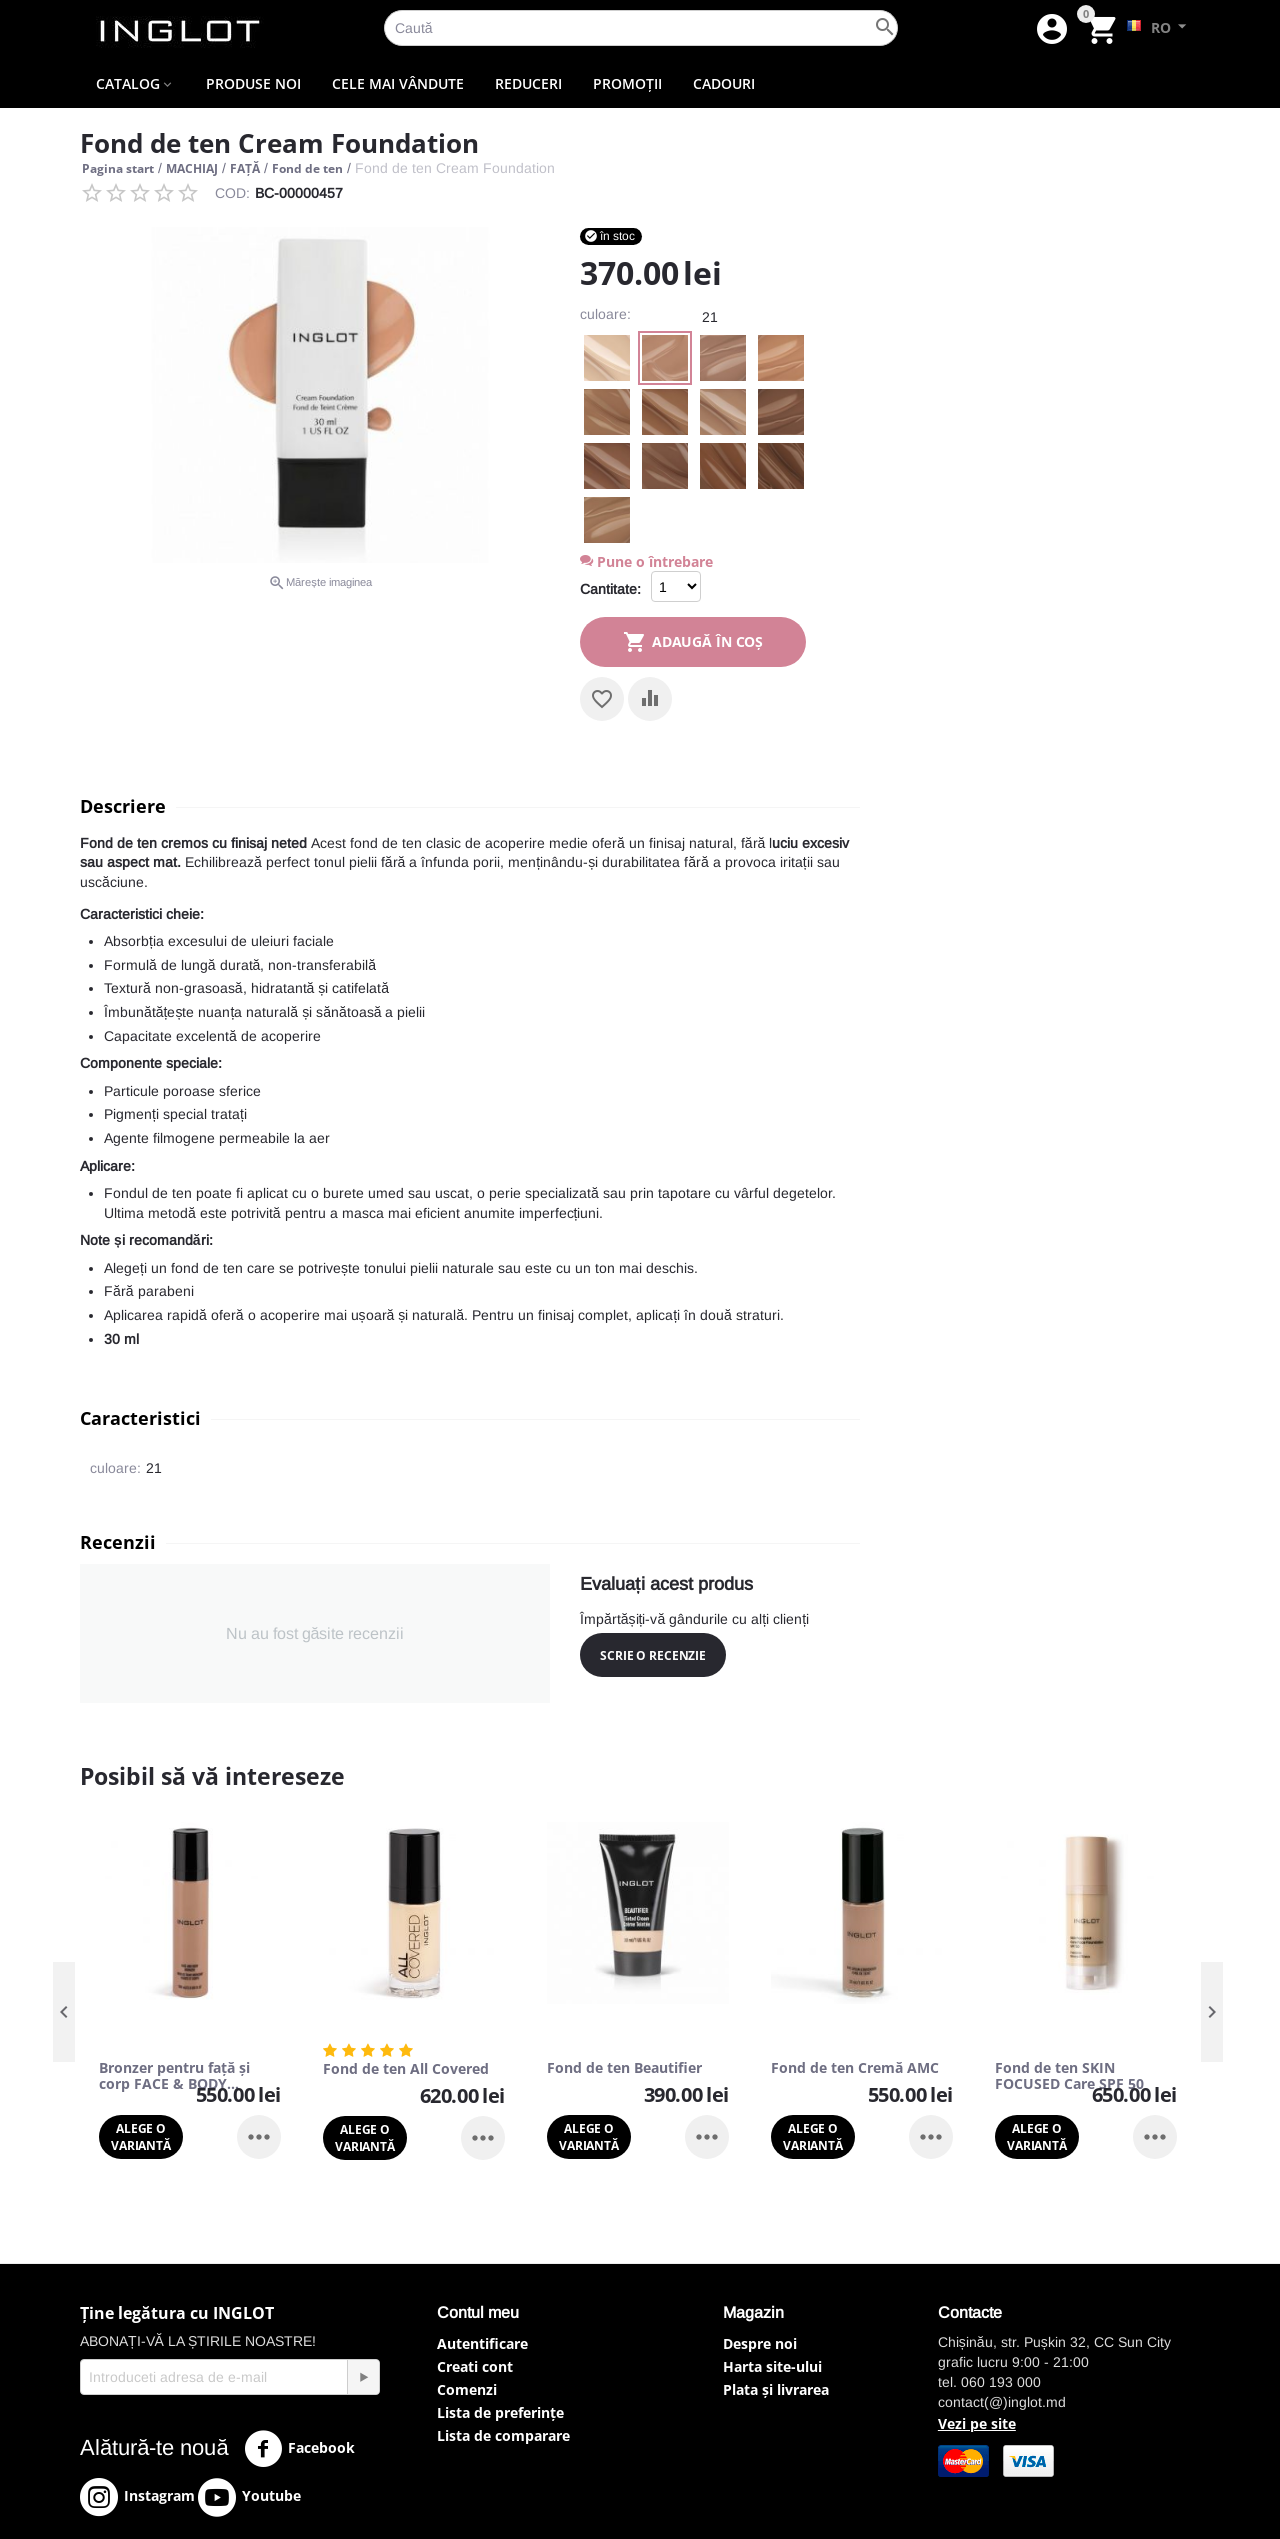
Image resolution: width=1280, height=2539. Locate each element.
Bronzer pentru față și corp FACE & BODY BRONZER (174, 2077)
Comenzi (467, 2389)
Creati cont (475, 2366)
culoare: (605, 314)
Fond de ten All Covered (406, 2069)
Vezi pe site (977, 2423)
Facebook (299, 2449)
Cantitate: (610, 589)
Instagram (137, 2497)
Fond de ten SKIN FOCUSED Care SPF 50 (1069, 2077)
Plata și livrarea (776, 2389)
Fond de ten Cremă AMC (855, 2068)
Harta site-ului (772, 2366)
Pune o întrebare (646, 561)
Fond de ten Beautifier (624, 2068)
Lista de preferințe (500, 2412)
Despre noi (760, 2343)
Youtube (249, 2497)
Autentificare (482, 2343)
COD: (232, 193)
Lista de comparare (503, 2435)
